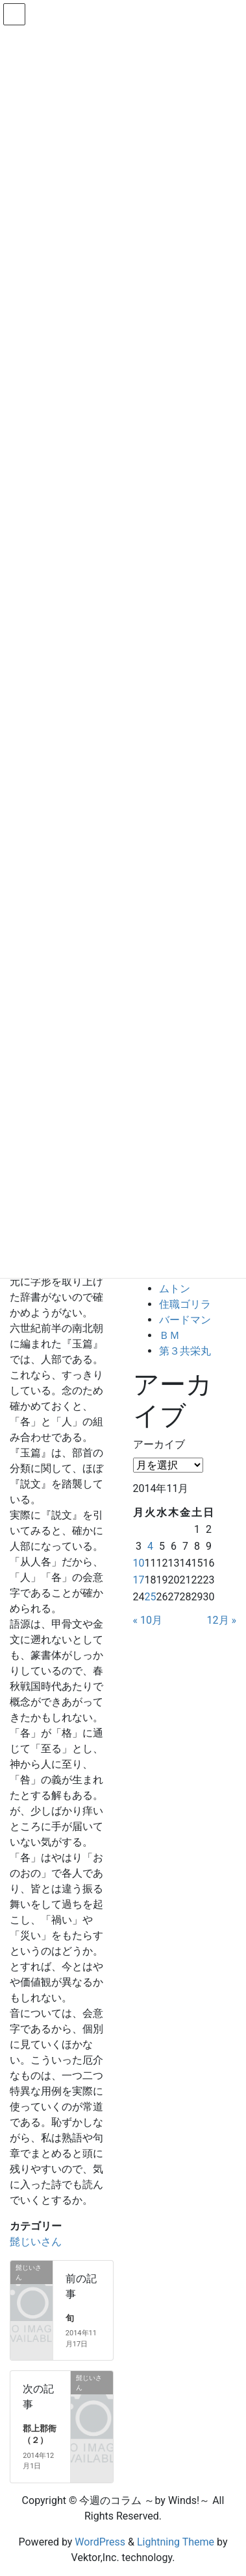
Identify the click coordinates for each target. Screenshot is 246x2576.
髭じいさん (36, 2241)
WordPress (100, 2542)
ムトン (174, 1288)
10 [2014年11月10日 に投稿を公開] (139, 1563)
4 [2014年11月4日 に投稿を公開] (150, 1546)
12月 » (221, 1620)
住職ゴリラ (185, 1304)
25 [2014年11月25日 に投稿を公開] (150, 1597)
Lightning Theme (175, 2542)
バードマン (185, 1320)
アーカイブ (159, 1444)
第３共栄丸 (185, 1351)
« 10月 (147, 1620)
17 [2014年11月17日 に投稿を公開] (139, 1580)
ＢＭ (169, 1335)
